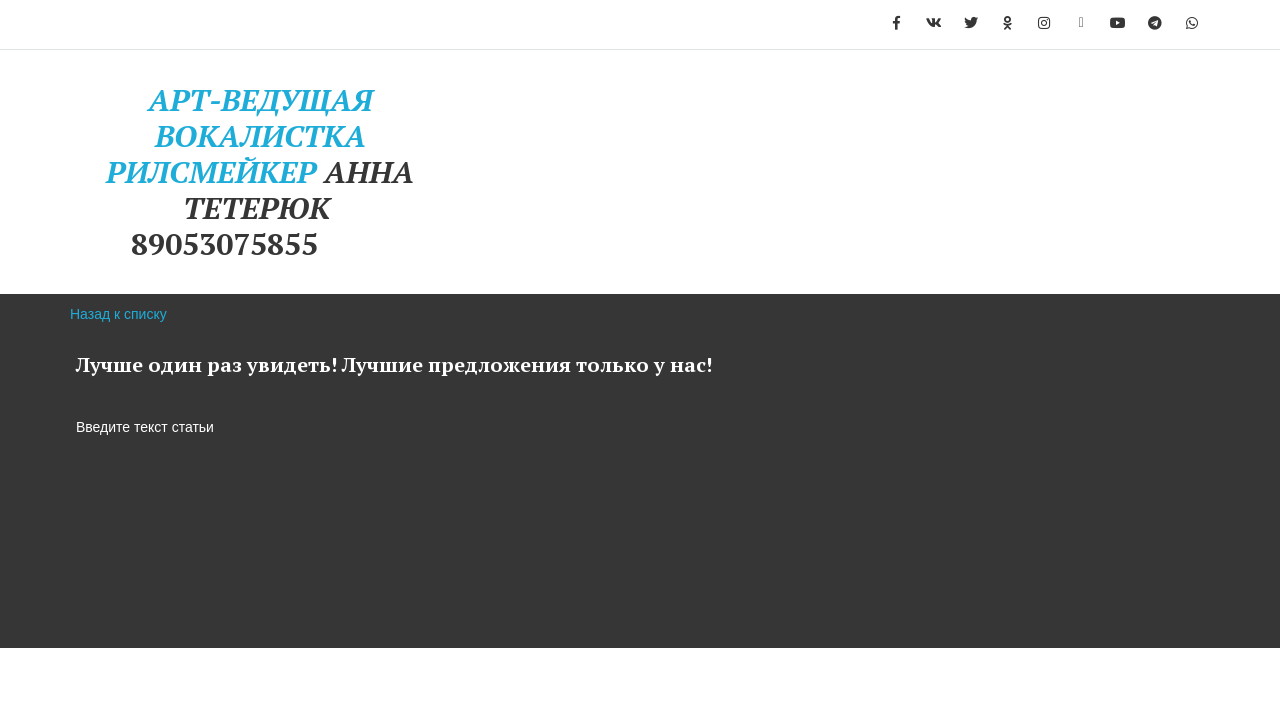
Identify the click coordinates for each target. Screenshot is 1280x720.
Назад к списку (118, 314)
